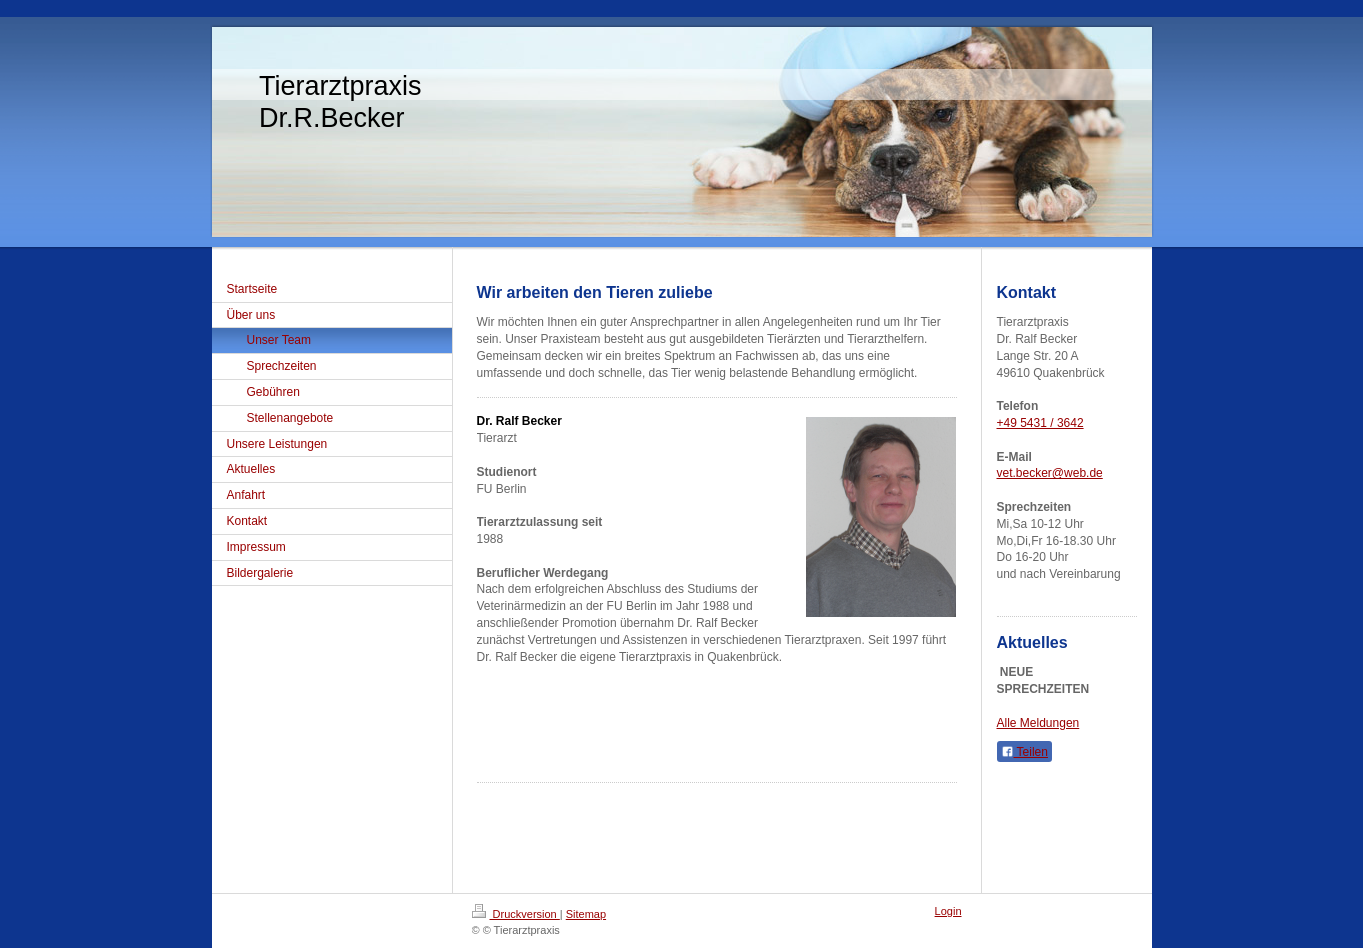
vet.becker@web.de (1050, 473)
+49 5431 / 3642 (1040, 423)
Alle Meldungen (1038, 723)
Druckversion (516, 914)
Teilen (1024, 752)
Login (948, 911)
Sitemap (586, 914)
